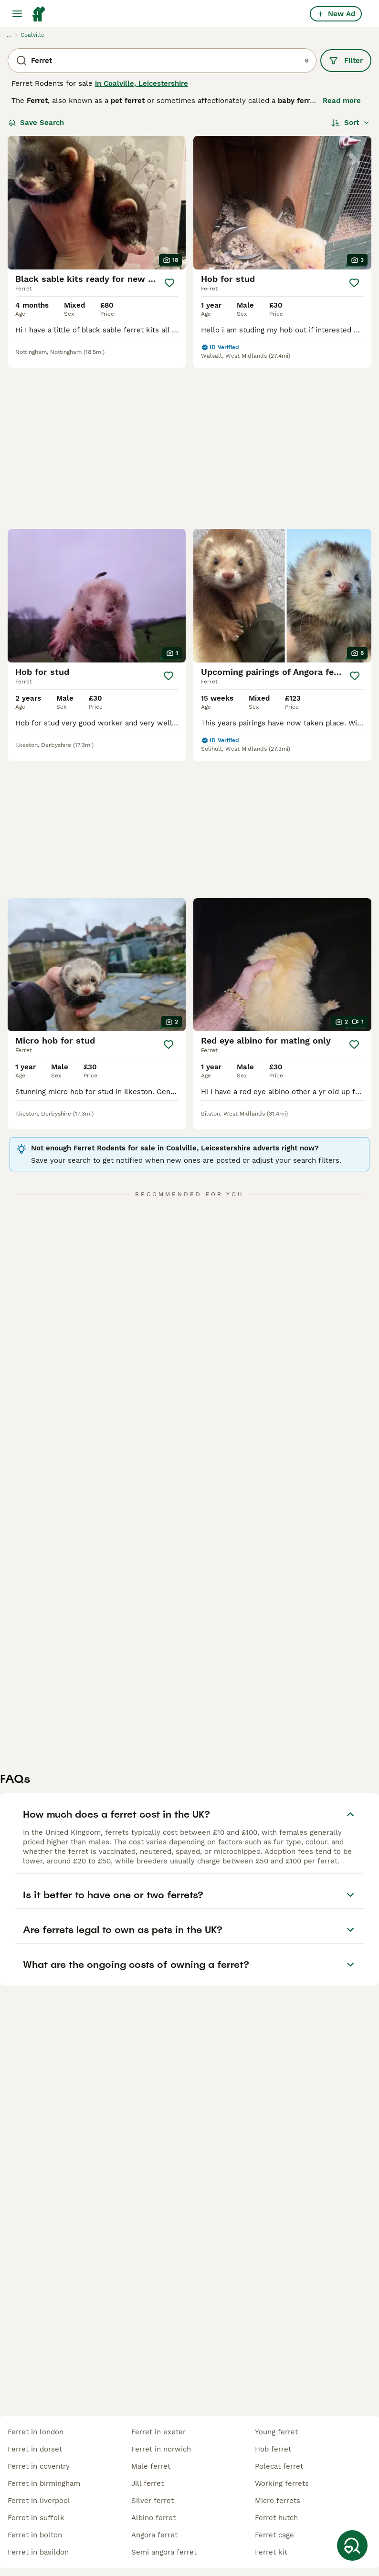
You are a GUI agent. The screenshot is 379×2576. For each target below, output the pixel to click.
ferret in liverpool (39, 2500)
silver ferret (152, 2500)
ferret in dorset (35, 2449)
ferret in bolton (35, 2535)
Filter (346, 60)
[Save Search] (352, 2545)
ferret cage (274, 2535)
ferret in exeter (158, 2432)
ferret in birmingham (44, 2483)
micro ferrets (277, 2500)
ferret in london (35, 2432)
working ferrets (282, 2483)
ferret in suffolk (36, 2518)
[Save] (169, 282)
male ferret (150, 2466)
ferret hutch (276, 2518)
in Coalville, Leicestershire (141, 83)
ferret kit (271, 2552)
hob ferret (273, 2449)
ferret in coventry (39, 2466)
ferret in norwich (161, 2449)
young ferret (276, 2432)
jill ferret (147, 2483)
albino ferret (153, 2518)
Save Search (36, 122)
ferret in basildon (38, 2552)
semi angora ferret (164, 2552)
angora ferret (154, 2535)
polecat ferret (279, 2466)
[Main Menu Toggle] (17, 13)
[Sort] (350, 122)
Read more (342, 100)
